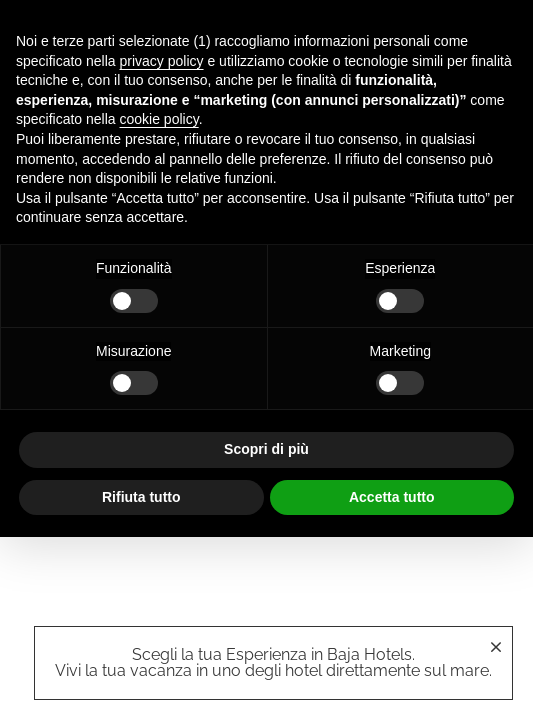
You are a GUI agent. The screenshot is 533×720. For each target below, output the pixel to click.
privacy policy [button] (162, 61)
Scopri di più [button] (266, 449)
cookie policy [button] (159, 119)
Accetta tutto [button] (392, 497)
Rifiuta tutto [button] (141, 497)
